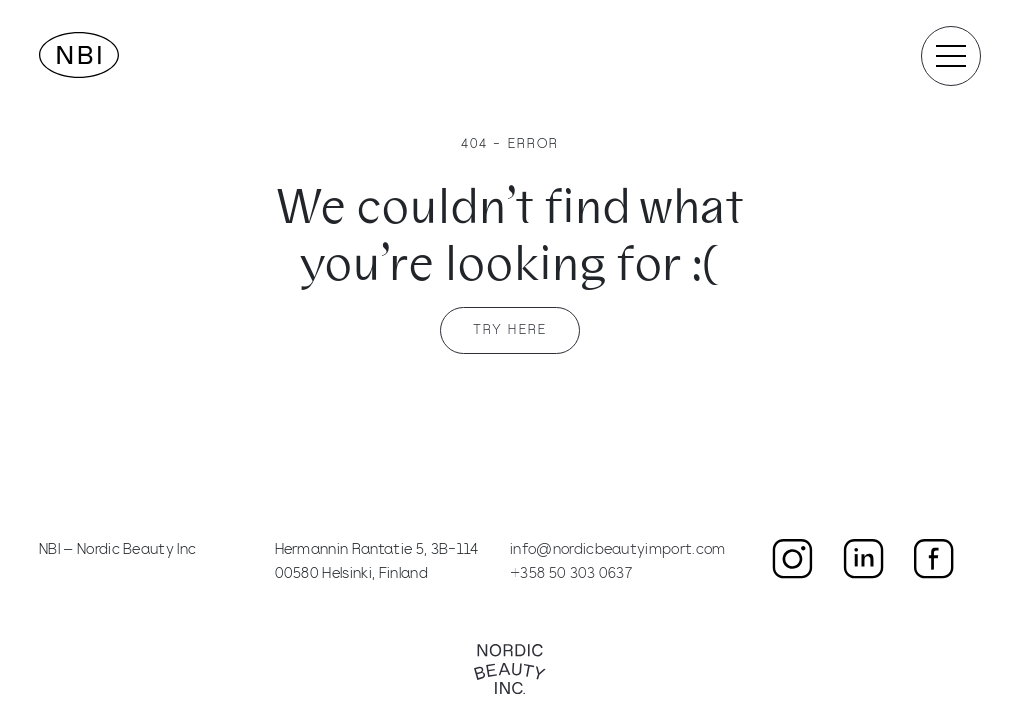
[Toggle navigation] (951, 56)
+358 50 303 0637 (571, 574)
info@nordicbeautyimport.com (618, 550)
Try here (510, 330)
